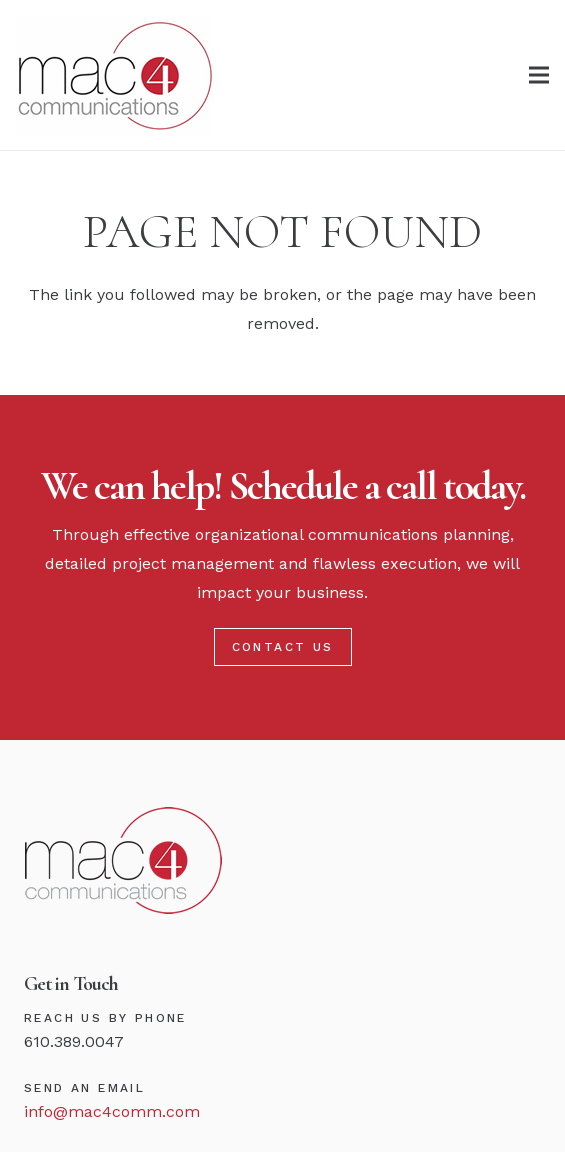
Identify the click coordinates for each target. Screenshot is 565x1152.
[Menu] (539, 75)
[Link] (115, 75)
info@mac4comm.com (112, 1111)
